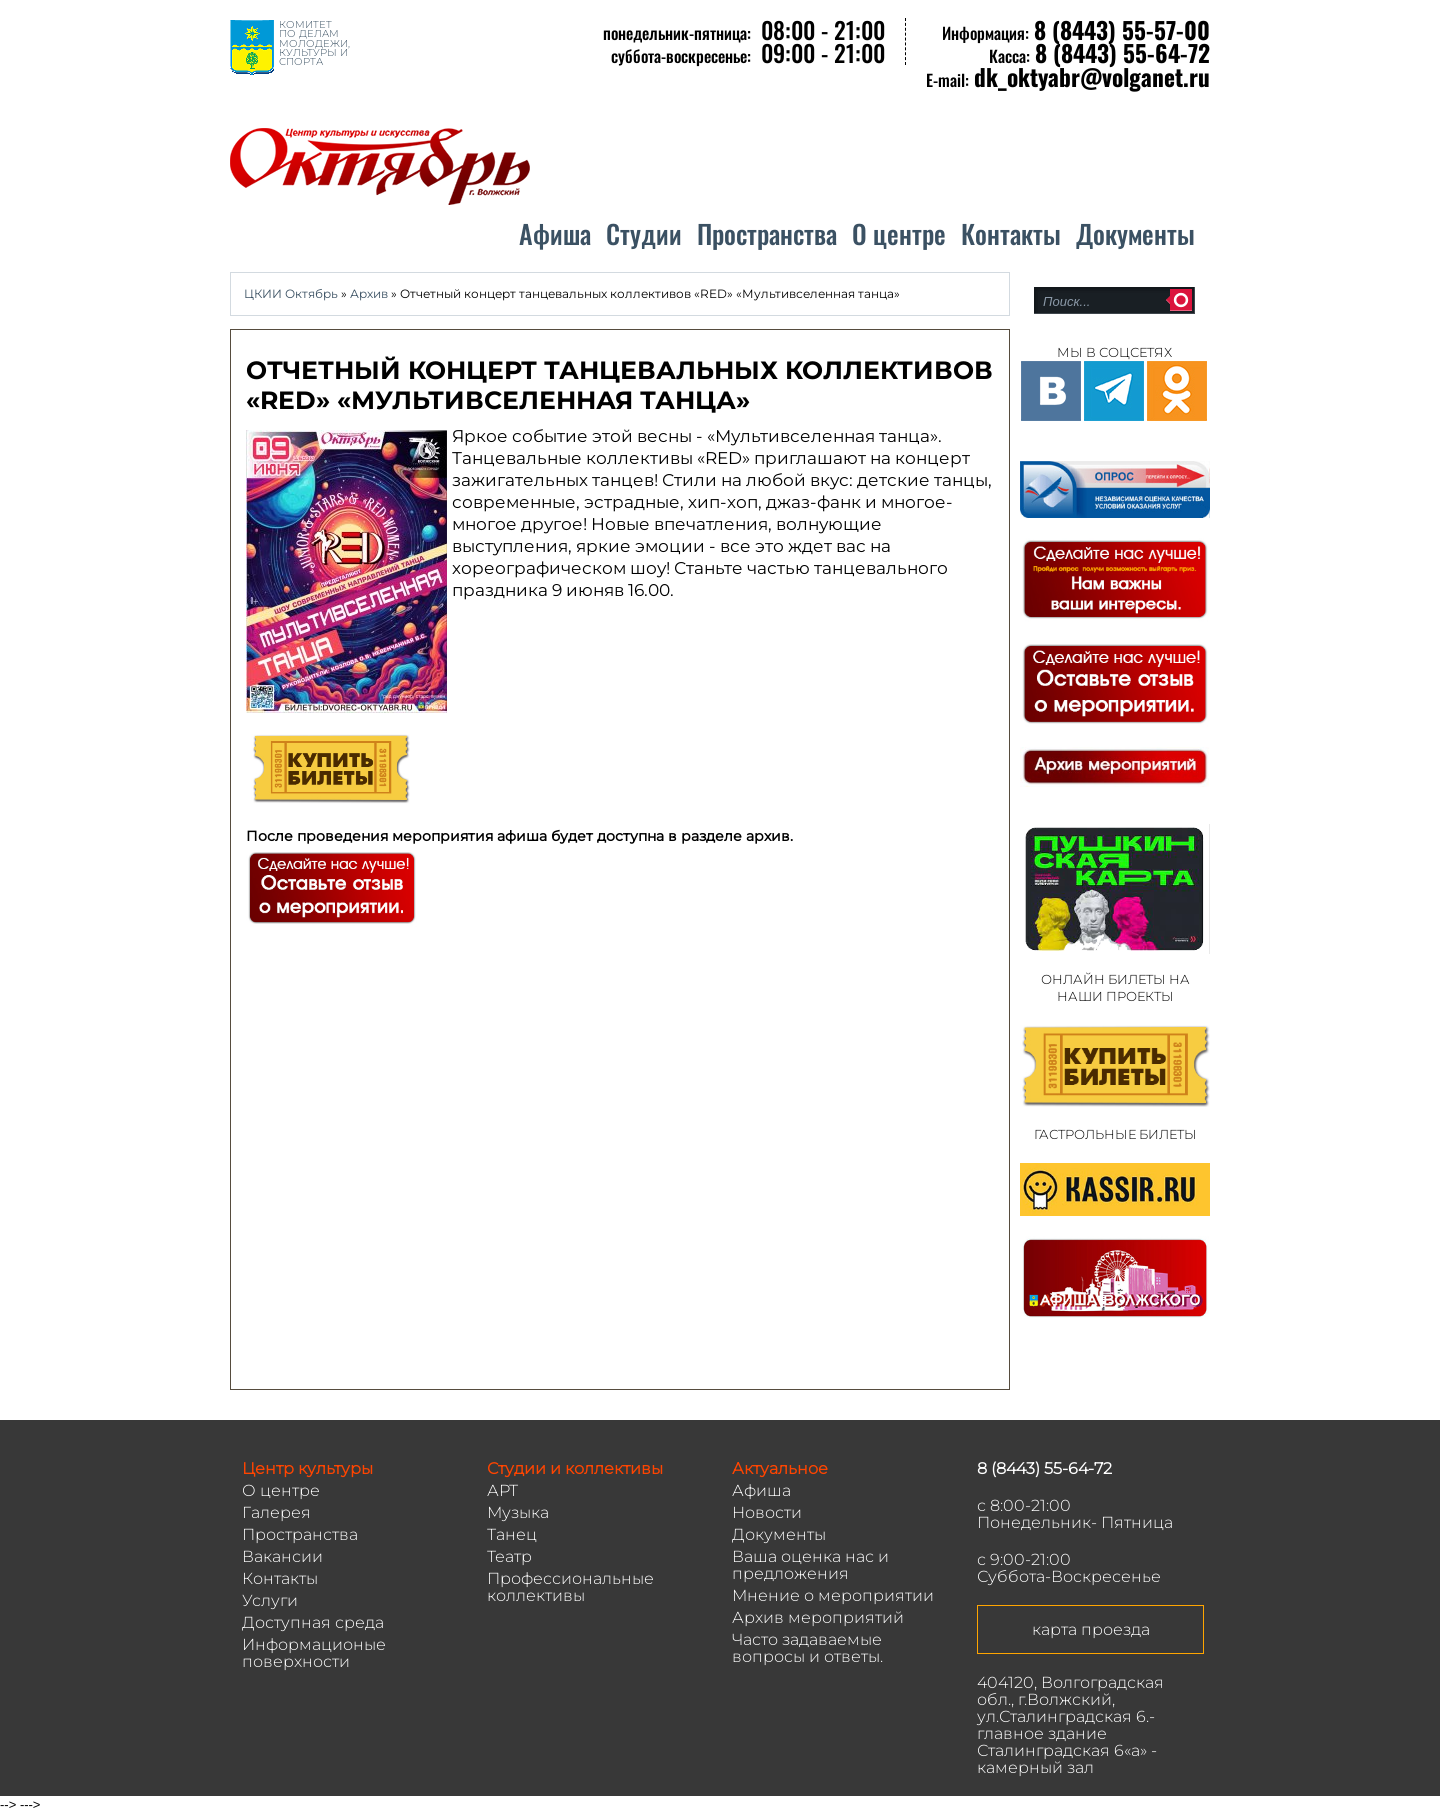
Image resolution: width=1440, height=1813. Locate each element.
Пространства (767, 233)
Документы (1135, 233)
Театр (509, 1556)
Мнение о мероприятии (833, 1595)
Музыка (518, 1512)
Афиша (555, 233)
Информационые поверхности (314, 1653)
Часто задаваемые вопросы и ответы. (807, 1648)
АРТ (502, 1490)
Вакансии (282, 1556)
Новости (767, 1512)
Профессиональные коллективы (570, 1587)
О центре (899, 233)
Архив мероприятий (818, 1617)
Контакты (1011, 233)
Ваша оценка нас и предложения (810, 1565)
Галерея (276, 1512)
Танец (512, 1534)
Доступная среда (313, 1622)
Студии (644, 233)
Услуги (270, 1600)
